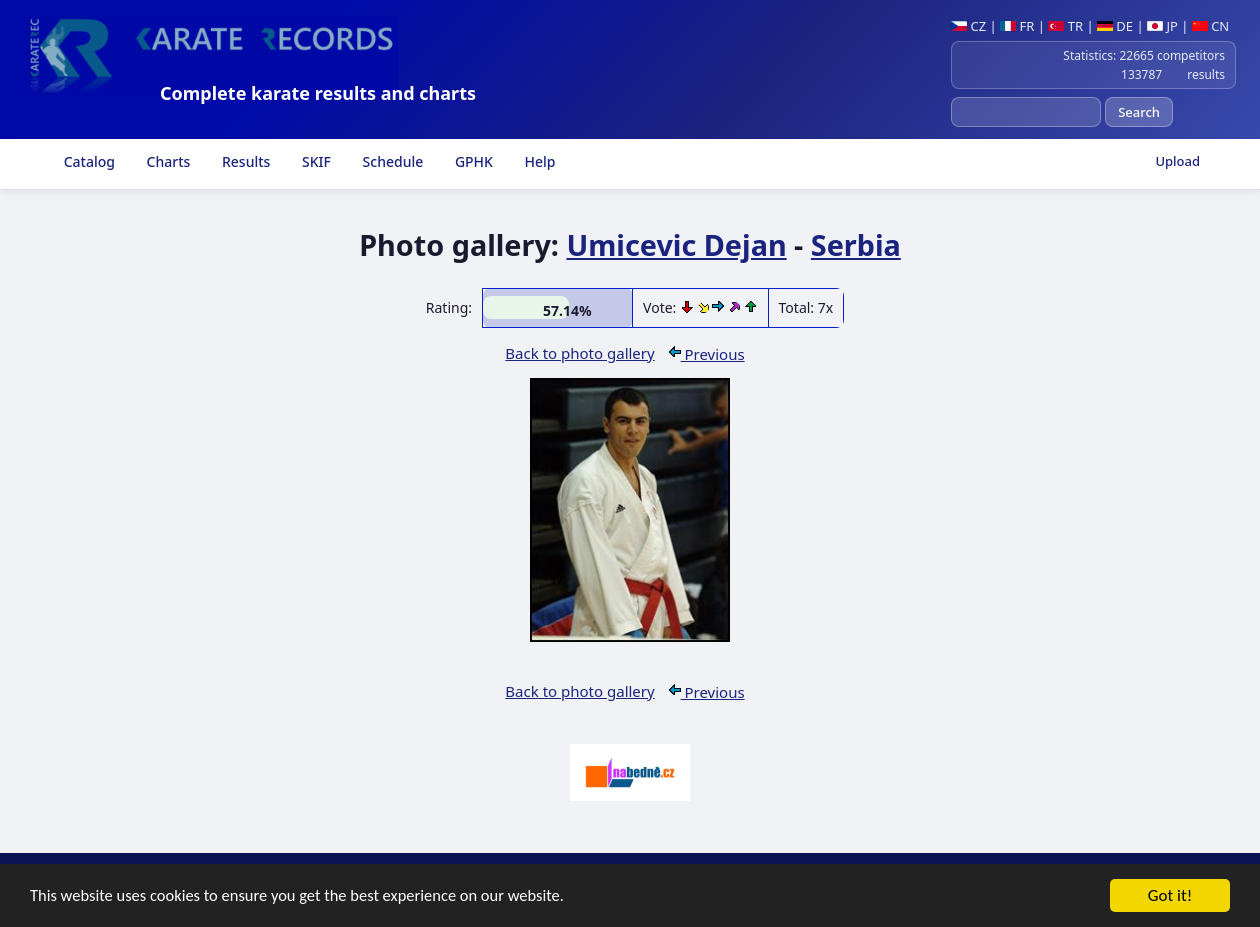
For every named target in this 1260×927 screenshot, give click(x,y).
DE (1115, 26)
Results (244, 161)
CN (1210, 26)
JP (1162, 26)
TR (1065, 26)
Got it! (1170, 897)
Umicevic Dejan (676, 244)
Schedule (391, 161)
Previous (707, 354)
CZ (968, 26)
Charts (166, 161)
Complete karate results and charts (318, 93)
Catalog (87, 161)
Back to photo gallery (579, 353)
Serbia (856, 244)
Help (538, 161)
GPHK (472, 161)
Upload (1177, 161)
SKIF (314, 161)
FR (1017, 26)
